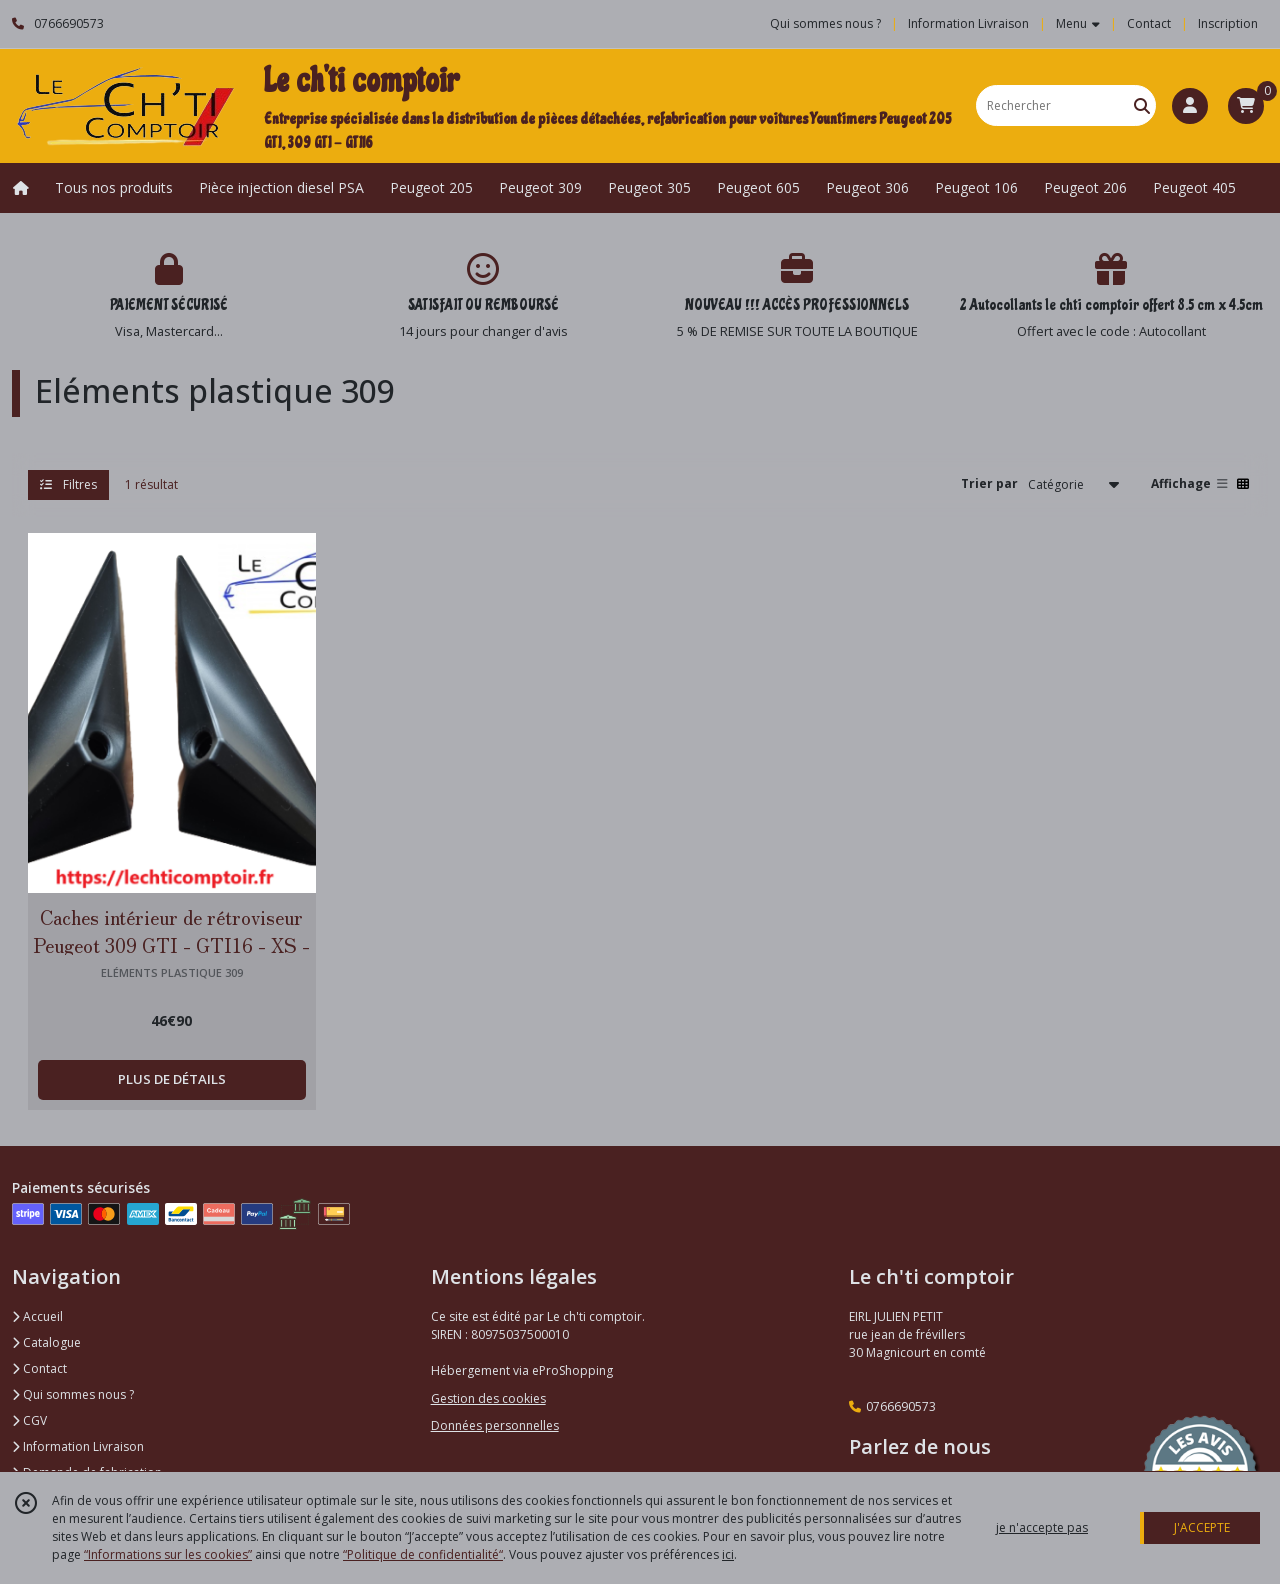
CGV (29, 1420)
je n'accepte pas (1042, 1527)
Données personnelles (495, 1425)
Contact (1149, 23)
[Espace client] (1190, 106)
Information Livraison (78, 1446)
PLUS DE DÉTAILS (172, 1079)
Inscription (1228, 23)
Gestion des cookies (488, 1398)
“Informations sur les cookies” (168, 1554)
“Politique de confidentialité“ (423, 1554)
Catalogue (46, 1342)
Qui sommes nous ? (73, 1394)
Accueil (37, 1316)
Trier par (989, 483)
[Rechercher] (1142, 105)
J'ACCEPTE (1202, 1527)
